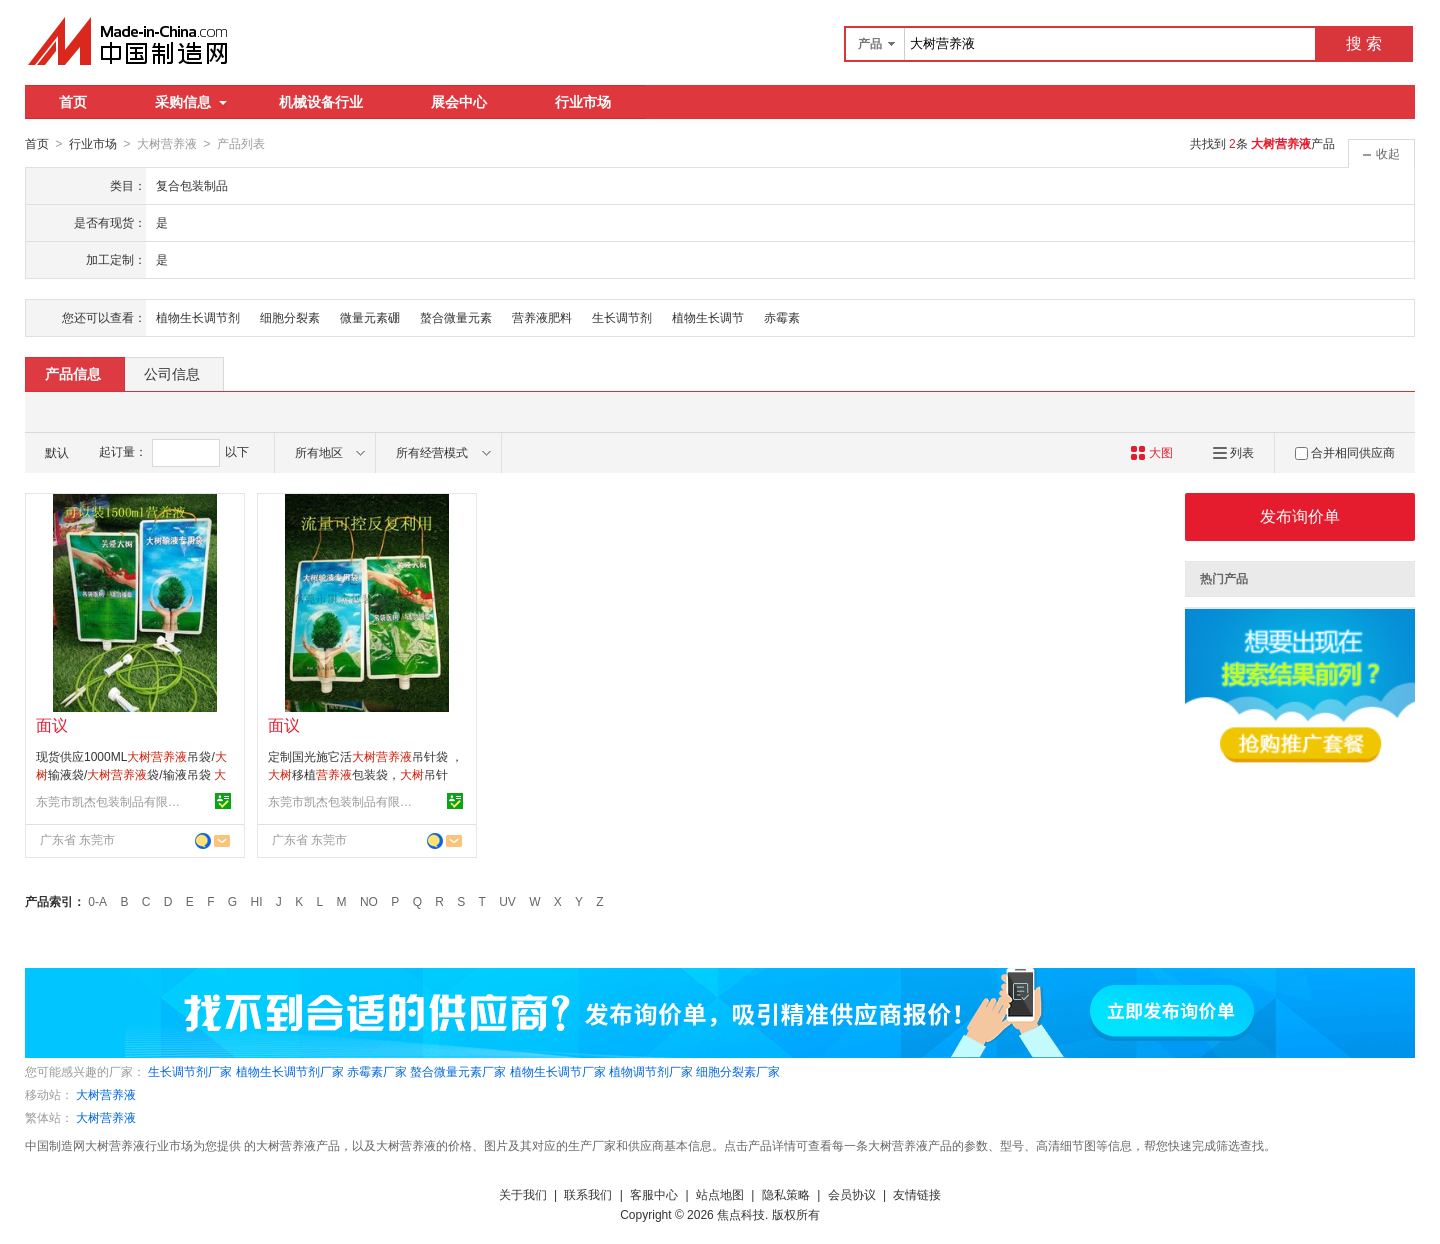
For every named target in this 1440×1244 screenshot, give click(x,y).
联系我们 (588, 1194)
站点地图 (720, 1194)
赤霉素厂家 (377, 1071)
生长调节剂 (622, 317)
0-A (97, 901)
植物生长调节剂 (198, 317)
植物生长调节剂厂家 (290, 1071)
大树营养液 (106, 1094)
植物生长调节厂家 (558, 1071)
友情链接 (917, 1194)
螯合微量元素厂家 (458, 1071)
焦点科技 (741, 1214)
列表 (1233, 452)
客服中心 (654, 1194)
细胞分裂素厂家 (738, 1071)
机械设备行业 (321, 102)
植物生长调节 (708, 317)
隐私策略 (786, 1194)
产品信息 (73, 373)
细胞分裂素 (290, 317)
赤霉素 (782, 317)
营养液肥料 (542, 317)
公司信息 (172, 373)
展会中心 (459, 102)
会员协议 (852, 1194)
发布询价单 (1300, 515)
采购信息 (191, 102)
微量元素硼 (370, 317)
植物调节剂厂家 (651, 1071)
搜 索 (1364, 43)
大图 (1151, 452)
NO (369, 901)
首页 (73, 102)
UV (507, 901)
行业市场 (583, 102)
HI (257, 901)
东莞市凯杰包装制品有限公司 (111, 801)
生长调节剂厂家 (190, 1071)
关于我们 (523, 1194)
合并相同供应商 (1345, 452)
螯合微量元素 (456, 317)
